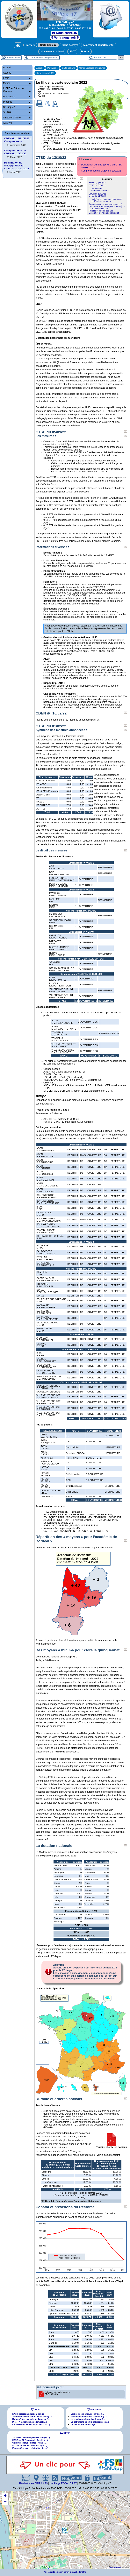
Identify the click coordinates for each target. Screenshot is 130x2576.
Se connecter (13, 57)
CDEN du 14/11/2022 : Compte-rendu (17, 140)
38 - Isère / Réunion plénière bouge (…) (31, 2437)
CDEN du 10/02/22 (97, 194)
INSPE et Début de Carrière (17, 90)
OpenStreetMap (115, 2567)
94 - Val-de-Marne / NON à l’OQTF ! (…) (30, 2445)
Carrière (30, 45)
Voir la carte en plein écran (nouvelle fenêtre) (65, 2572)
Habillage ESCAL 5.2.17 (63, 2483)
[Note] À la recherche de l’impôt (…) (29, 2422)
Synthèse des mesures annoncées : (107, 199)
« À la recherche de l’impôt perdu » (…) (31, 2424)
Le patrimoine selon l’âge (83, 2424)
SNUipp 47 (17, 107)
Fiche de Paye (70, 45)
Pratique (17, 101)
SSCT (72, 51)
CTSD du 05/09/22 (97, 185)
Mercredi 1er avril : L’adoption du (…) (30, 2448)
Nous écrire (64, 33)
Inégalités (94, 2409)
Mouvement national (52, 51)
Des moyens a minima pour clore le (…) (107, 206)
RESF (65, 2433)
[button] (65, 2530)
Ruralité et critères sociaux (101, 211)
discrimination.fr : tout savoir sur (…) (88, 2417)
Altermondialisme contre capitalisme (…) (32, 2417)
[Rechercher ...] (102, 58)
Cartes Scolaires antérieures (92, 68)
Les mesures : (97, 188)
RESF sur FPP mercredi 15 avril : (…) (30, 2440)
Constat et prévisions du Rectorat (104, 213)
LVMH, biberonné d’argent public (28, 2414)
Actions (7, 72)
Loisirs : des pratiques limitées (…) (88, 2414)
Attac (35, 2409)
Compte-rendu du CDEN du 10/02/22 (101, 170)
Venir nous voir (64, 37)
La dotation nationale (98, 209)
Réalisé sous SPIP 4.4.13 (33, 2483)
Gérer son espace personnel (44, 57)
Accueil (39, 68)
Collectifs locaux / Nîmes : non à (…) (29, 2443)
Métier (17, 83)
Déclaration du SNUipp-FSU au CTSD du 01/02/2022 (16, 165)
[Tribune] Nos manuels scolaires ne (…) (31, 2419)
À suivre (17, 123)
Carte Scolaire (48, 45)
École (17, 78)
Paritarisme (52, 68)
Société (17, 112)
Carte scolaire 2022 (45, 73)
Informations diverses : (101, 191)
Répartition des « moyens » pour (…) (105, 204)
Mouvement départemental (98, 45)
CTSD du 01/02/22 (97, 196)
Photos (85, 51)
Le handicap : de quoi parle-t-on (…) (88, 2419)
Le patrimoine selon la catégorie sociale (90, 2422)
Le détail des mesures (101, 201)
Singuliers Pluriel (17, 117)
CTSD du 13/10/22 (97, 183)
